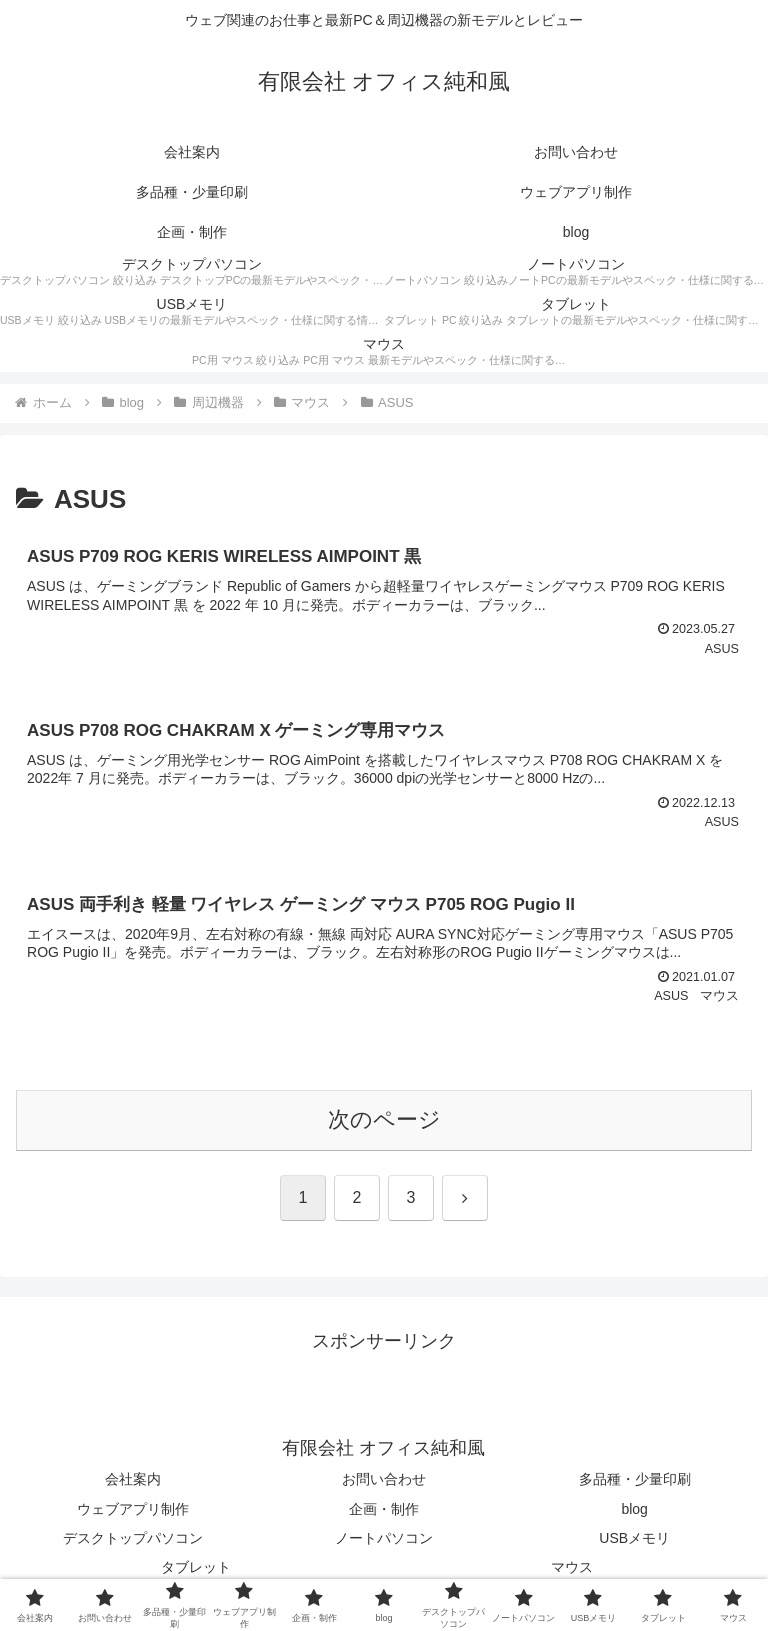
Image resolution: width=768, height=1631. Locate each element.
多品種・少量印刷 (635, 1479)
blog (634, 1509)
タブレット (196, 1567)
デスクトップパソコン (133, 1538)
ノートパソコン (384, 1538)
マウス (572, 1567)
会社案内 (133, 1479)
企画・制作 (384, 1509)
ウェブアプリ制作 (133, 1509)
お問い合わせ (384, 1479)
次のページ (384, 1119)
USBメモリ (634, 1538)
